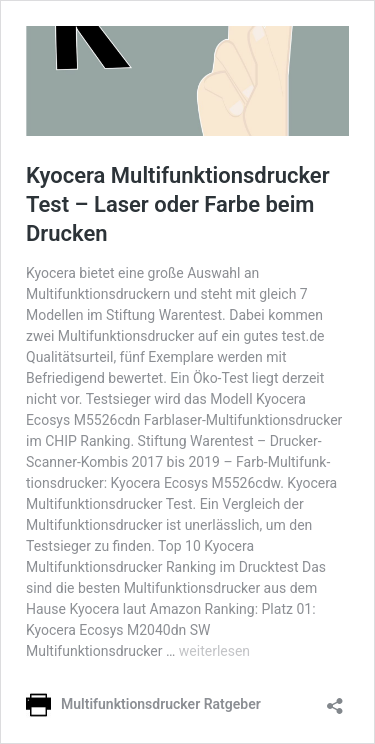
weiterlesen (214, 651)
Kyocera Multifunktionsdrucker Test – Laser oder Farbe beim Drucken (178, 204)
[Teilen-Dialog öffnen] (335, 699)
